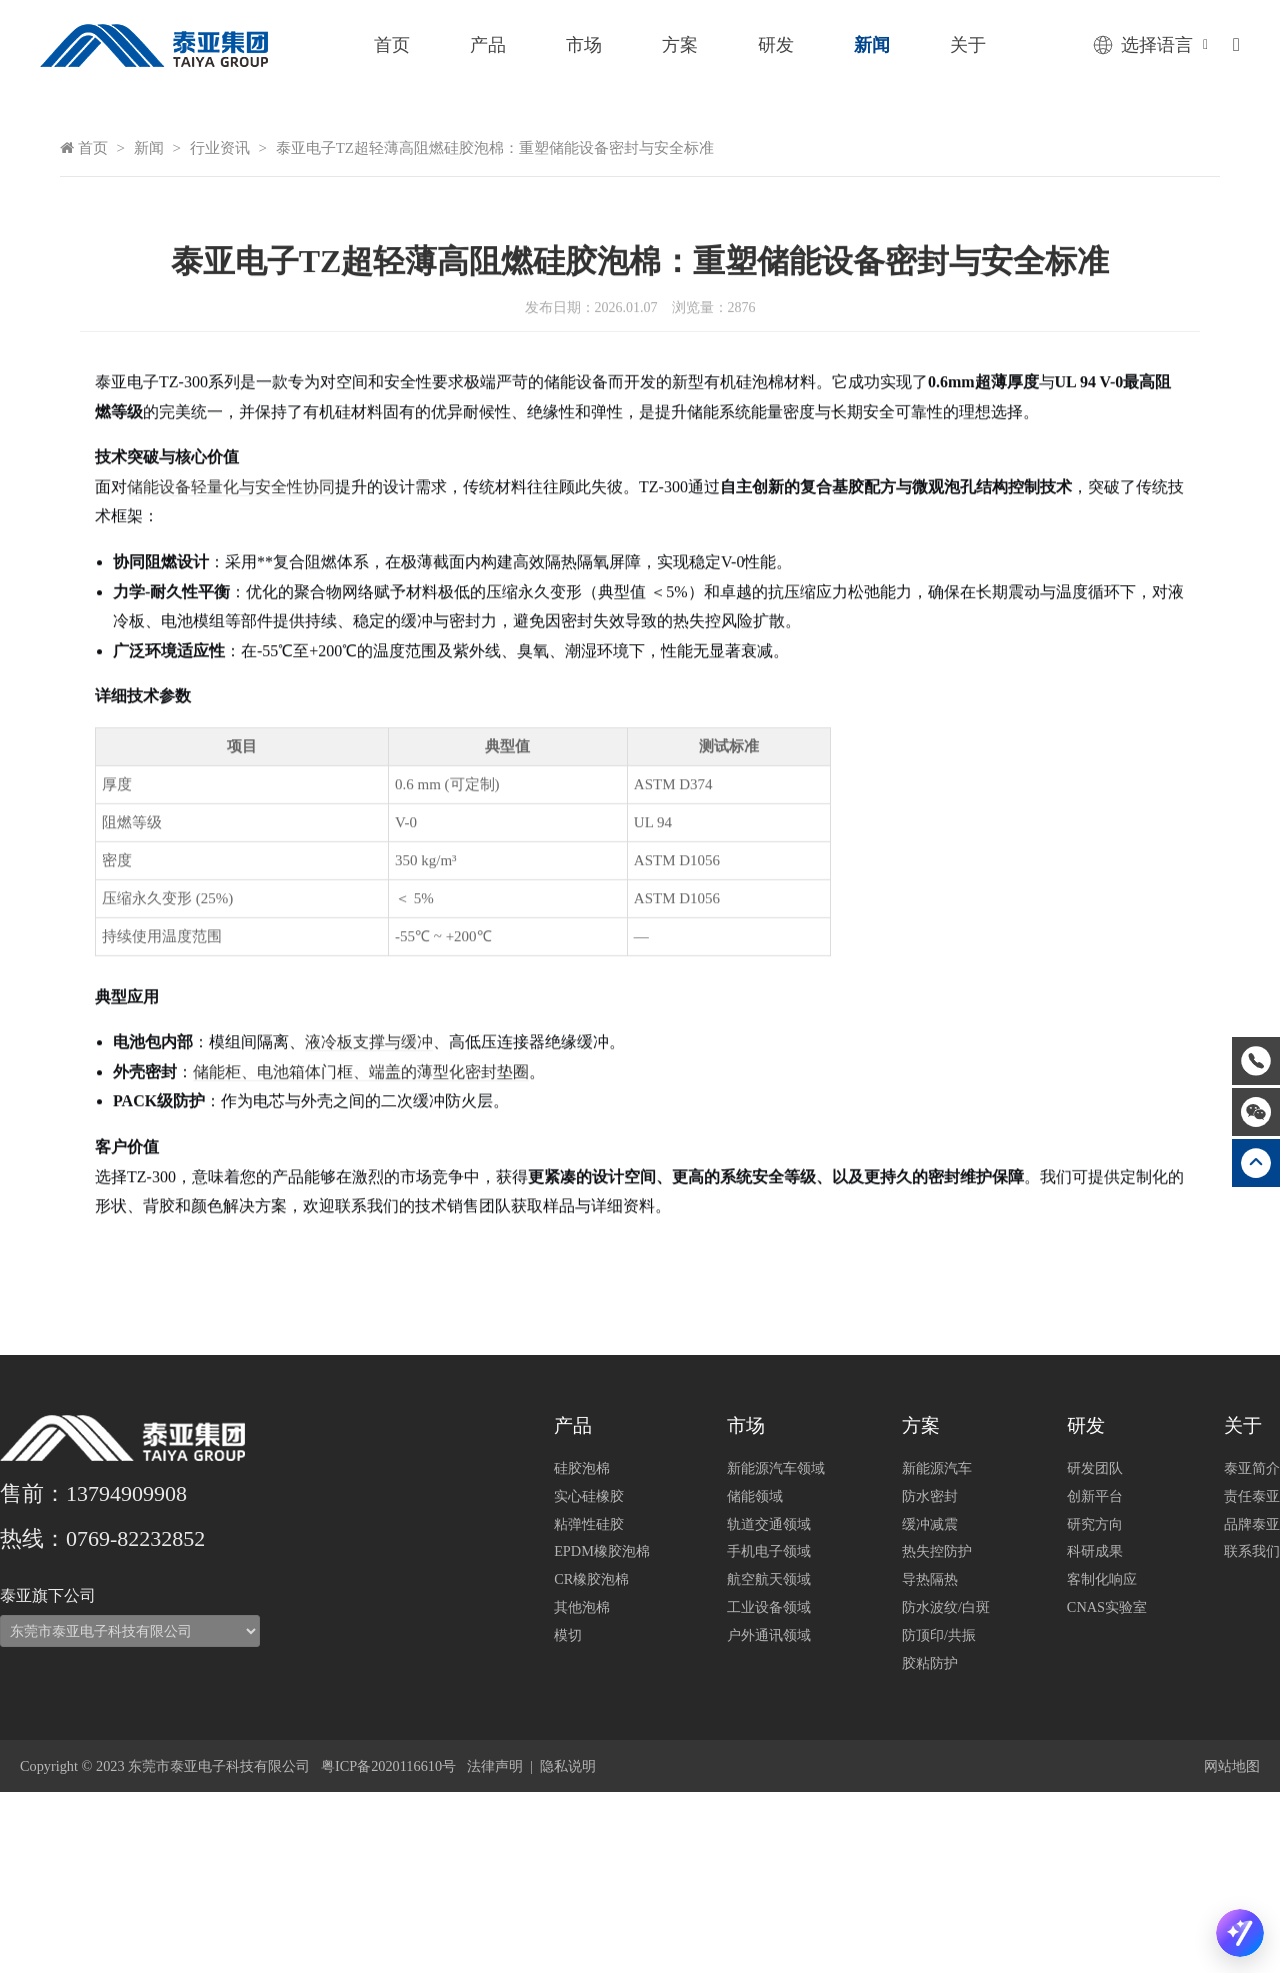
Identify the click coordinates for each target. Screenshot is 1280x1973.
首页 (392, 45)
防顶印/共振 (939, 1635)
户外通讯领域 (769, 1635)
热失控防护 (937, 1551)
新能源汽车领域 (776, 1468)
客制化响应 (1102, 1579)
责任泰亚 (1252, 1496)
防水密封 (930, 1496)
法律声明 (495, 1766)
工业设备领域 (769, 1607)
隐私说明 (568, 1766)
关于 (968, 45)
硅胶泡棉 (582, 1468)
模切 (568, 1635)
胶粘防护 (930, 1663)
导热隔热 (930, 1579)
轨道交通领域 (769, 1524)
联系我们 (1252, 1551)
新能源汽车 (937, 1468)
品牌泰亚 (1252, 1524)
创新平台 (1095, 1496)
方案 (680, 45)
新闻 (872, 45)
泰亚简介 (1252, 1468)
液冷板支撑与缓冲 (369, 1175)
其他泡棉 (582, 1607)
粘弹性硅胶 (589, 1524)
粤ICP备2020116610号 (388, 1766)
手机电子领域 (769, 1551)
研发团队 (1095, 1468)
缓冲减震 (930, 1524)
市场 (584, 45)
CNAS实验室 (1107, 1607)
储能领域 (755, 1496)
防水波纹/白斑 (946, 1607)
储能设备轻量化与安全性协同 (231, 620)
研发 (776, 45)
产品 (488, 45)
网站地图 (1232, 1766)
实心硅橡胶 (589, 1496)
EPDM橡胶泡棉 (602, 1551)
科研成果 (1095, 1551)
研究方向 (1095, 1524)
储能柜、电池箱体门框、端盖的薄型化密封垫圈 (361, 1205)
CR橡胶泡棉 (591, 1579)
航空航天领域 (769, 1579)
